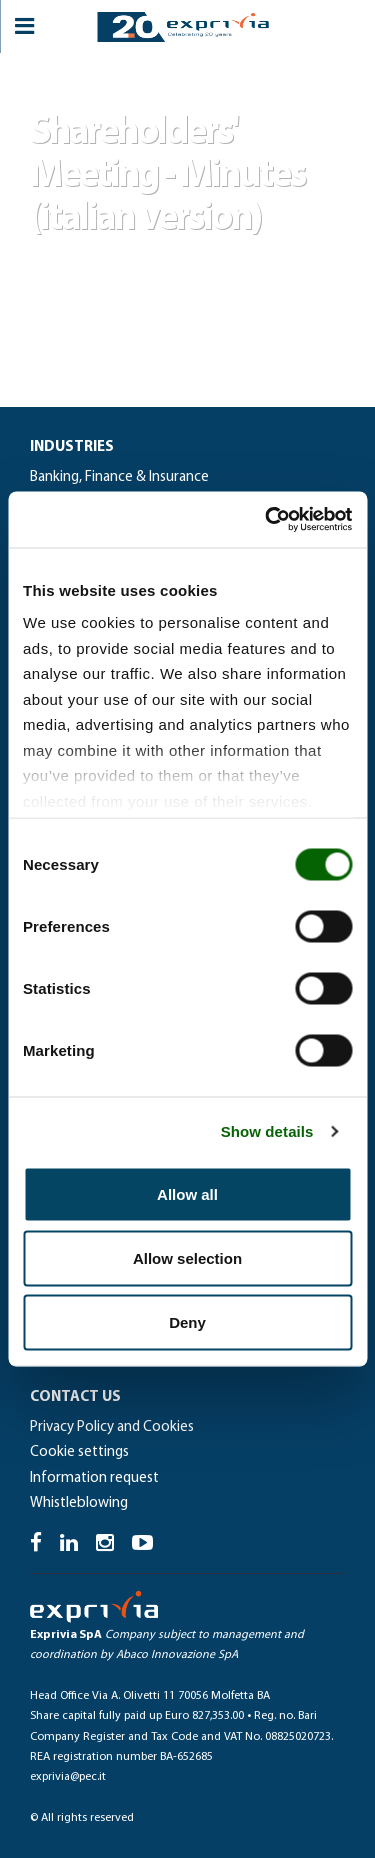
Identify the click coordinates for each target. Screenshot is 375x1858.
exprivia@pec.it (68, 1777)
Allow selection (187, 1257)
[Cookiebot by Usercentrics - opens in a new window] (267, 520)
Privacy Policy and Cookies (112, 1427)
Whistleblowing (79, 1503)
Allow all (187, 1193)
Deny (187, 1321)
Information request (94, 1478)
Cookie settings (79, 1452)
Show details (267, 1131)
